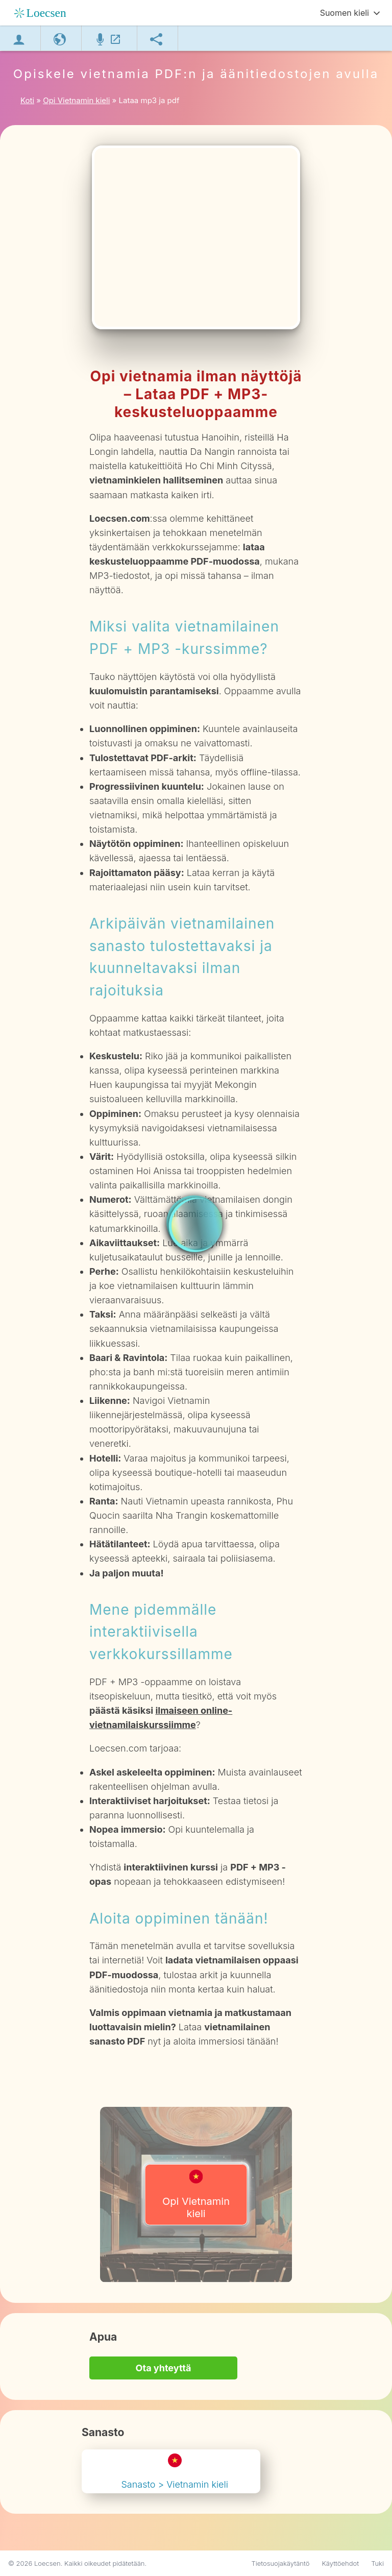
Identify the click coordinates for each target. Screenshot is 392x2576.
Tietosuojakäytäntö (280, 2563)
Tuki (377, 2563)
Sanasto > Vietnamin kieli (174, 2471)
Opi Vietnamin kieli (196, 2195)
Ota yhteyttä (163, 2368)
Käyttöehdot (340, 2563)
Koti (27, 100)
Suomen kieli (344, 13)
